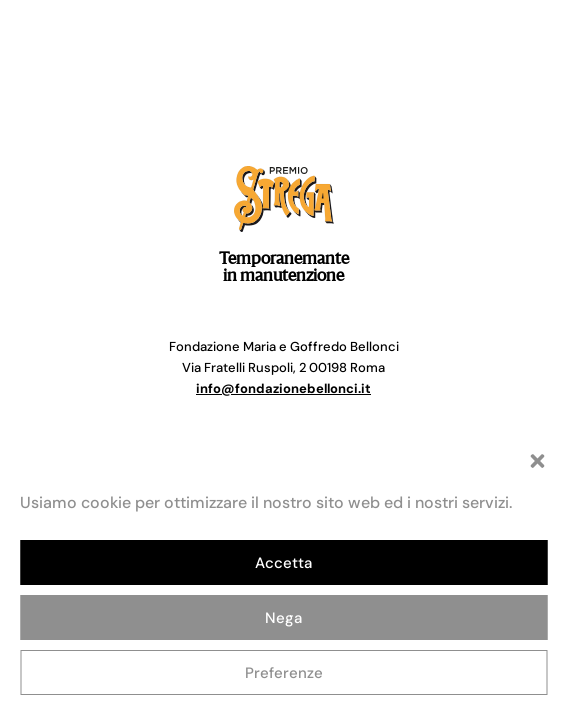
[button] (537, 461)
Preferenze (284, 673)
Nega (283, 618)
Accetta (283, 563)
